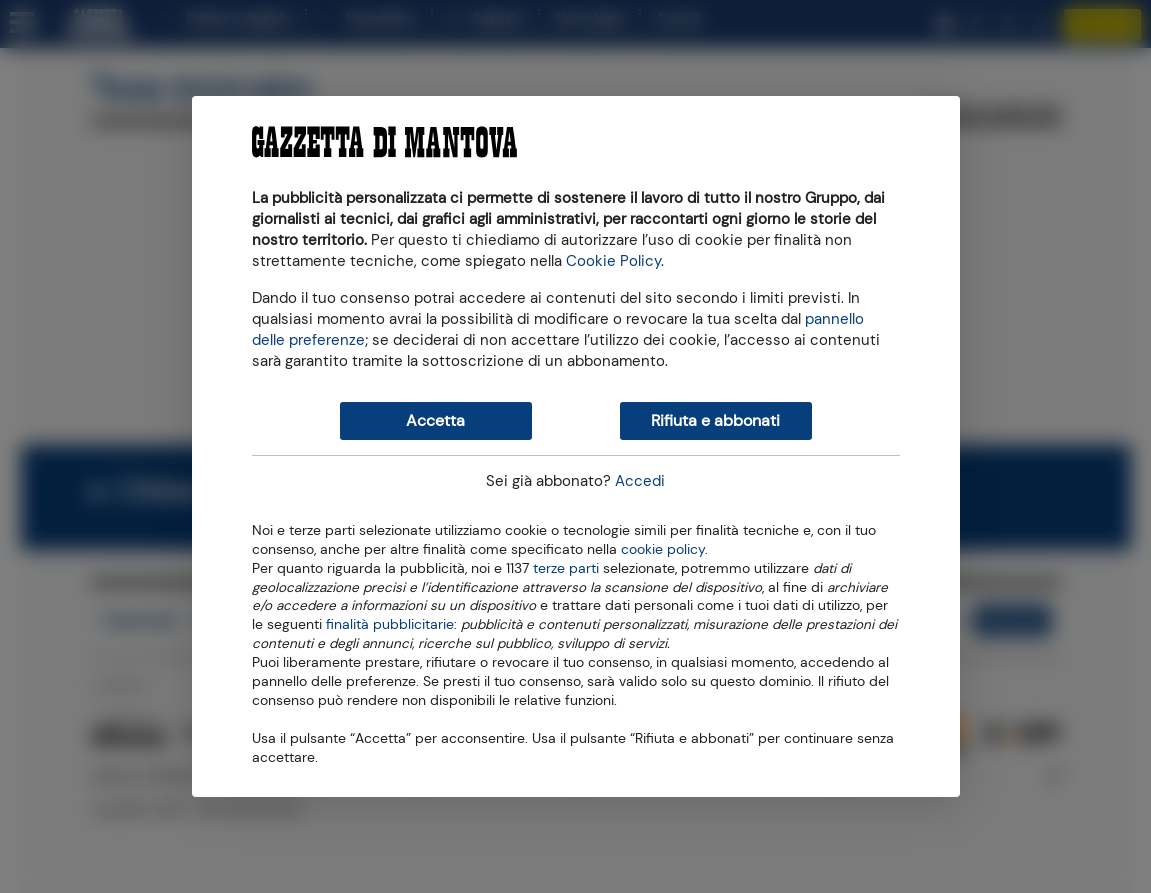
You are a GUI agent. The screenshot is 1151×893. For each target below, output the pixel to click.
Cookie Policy (613, 261)
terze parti (566, 567)
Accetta (435, 420)
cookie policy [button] (663, 549)
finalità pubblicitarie (390, 623)
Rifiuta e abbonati (715, 420)
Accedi (640, 481)
